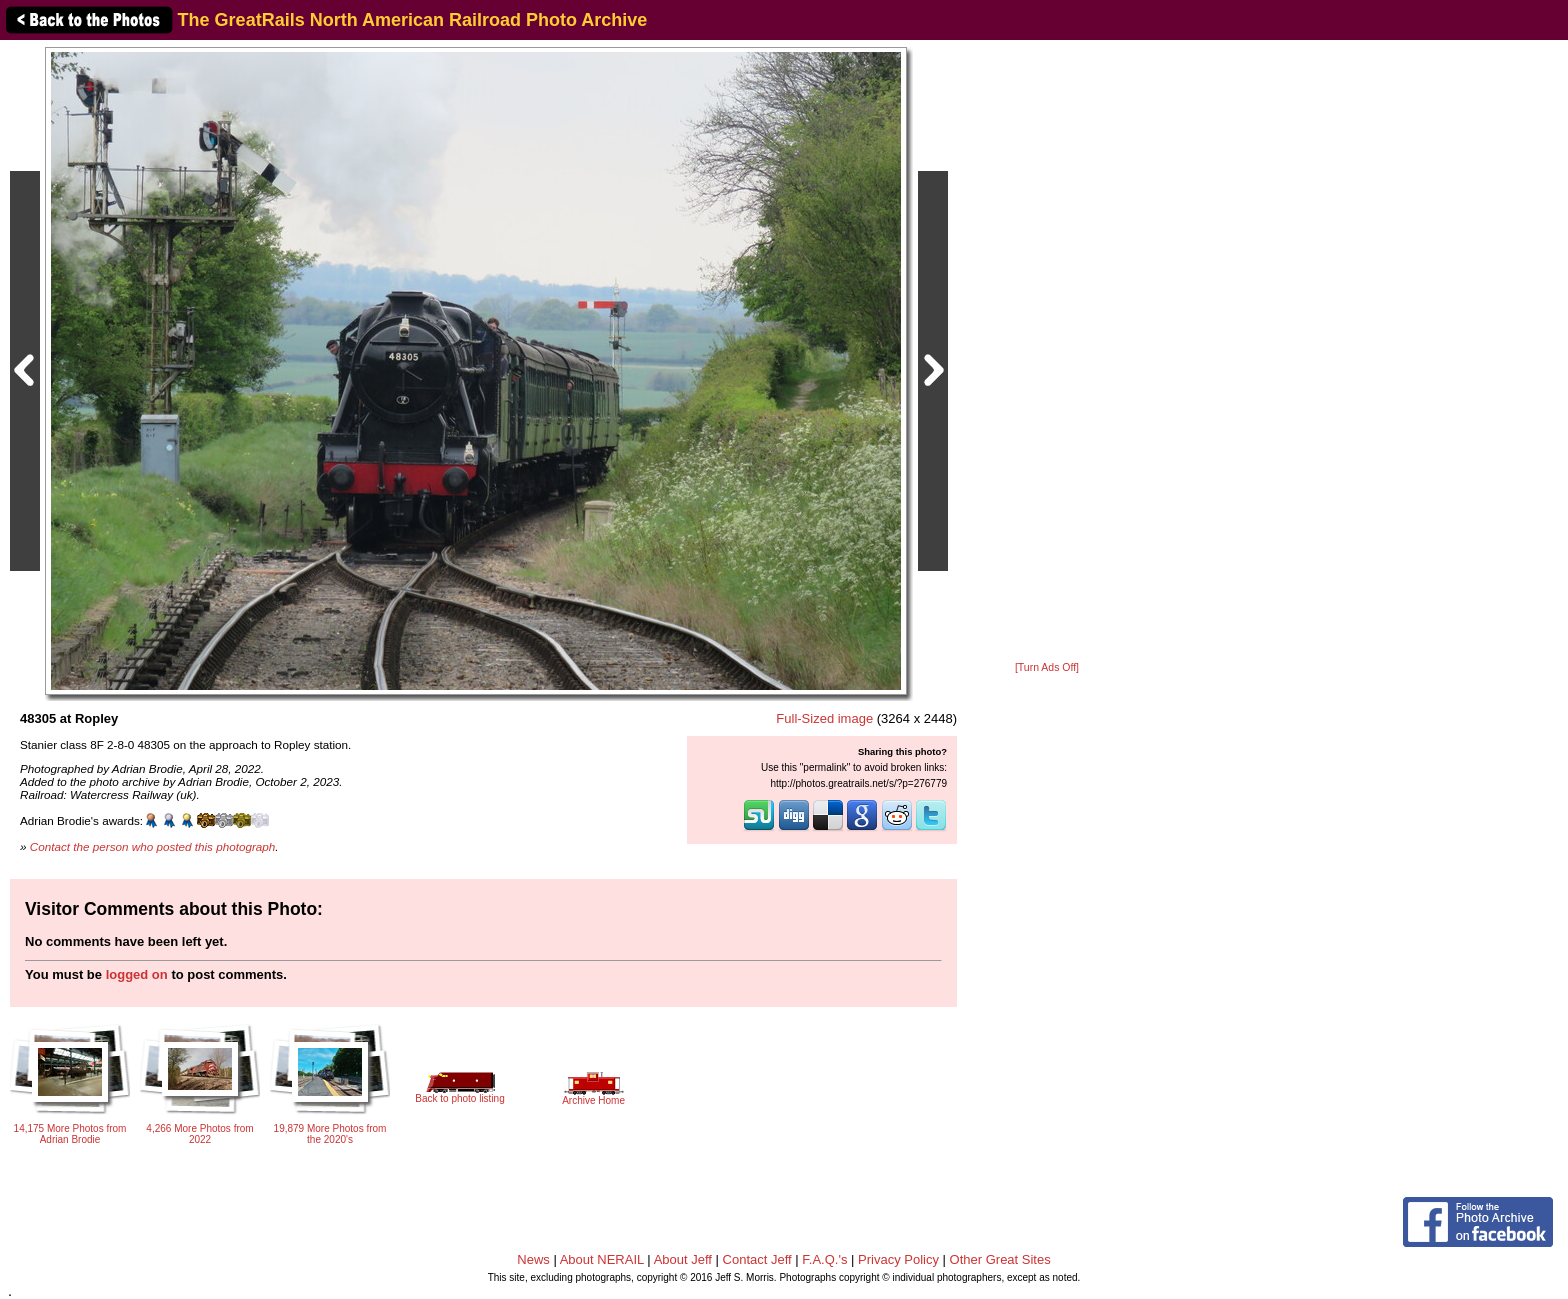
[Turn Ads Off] (1047, 667)
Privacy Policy (898, 1259)
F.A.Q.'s (824, 1259)
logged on (137, 974)
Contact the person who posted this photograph (153, 846)
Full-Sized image (824, 718)
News (533, 1259)
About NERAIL (602, 1259)
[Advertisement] (1047, 352)
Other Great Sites (1000, 1259)
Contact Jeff (757, 1259)
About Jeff (683, 1259)
